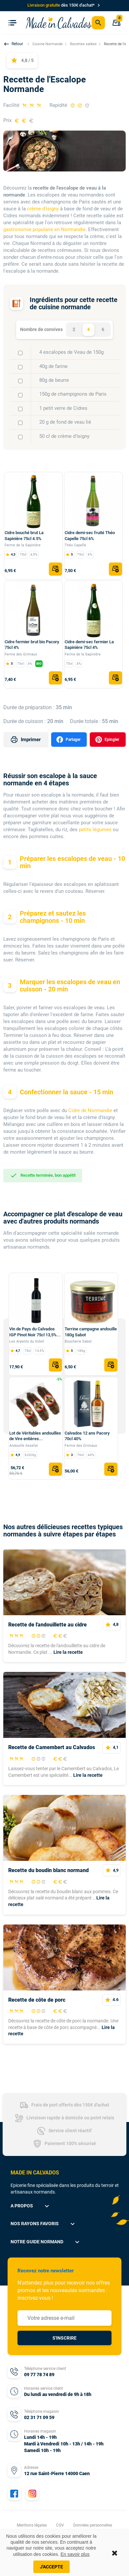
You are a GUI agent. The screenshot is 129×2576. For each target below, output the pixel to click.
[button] (14, 44)
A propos (31, 2206)
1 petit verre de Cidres (63, 408)
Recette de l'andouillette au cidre (47, 1624)
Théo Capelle (75, 545)
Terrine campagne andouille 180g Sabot (91, 1331)
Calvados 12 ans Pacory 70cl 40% (87, 1436)
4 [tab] (88, 329)
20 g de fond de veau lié (65, 422)
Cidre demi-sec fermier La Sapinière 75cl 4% (89, 644)
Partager (68, 739)
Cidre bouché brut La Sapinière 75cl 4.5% (24, 535)
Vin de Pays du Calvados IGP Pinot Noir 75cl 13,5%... (35, 1331)
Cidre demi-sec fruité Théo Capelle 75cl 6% (90, 535)
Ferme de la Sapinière (23, 545)
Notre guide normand (46, 2242)
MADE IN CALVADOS (35, 2172)
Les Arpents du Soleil (26, 1341)
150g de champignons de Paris (73, 394)
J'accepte (51, 2566)
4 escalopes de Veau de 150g (71, 352)
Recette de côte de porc (36, 2000)
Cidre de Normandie (90, 1110)
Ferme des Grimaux (21, 654)
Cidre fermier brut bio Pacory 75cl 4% (32, 644)
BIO (39, 663)
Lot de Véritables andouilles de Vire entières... (35, 1436)
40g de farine (53, 366)
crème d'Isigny (43, 209)
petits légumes (95, 830)
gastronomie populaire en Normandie (44, 229)
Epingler (107, 739)
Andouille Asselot (23, 1445)
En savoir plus (75, 2554)
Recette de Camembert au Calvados (51, 1747)
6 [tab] (103, 329)
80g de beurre (54, 380)
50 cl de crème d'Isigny (64, 436)
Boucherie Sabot (78, 1341)
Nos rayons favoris (44, 2223)
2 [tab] (74, 329)
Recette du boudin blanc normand (48, 1870)
